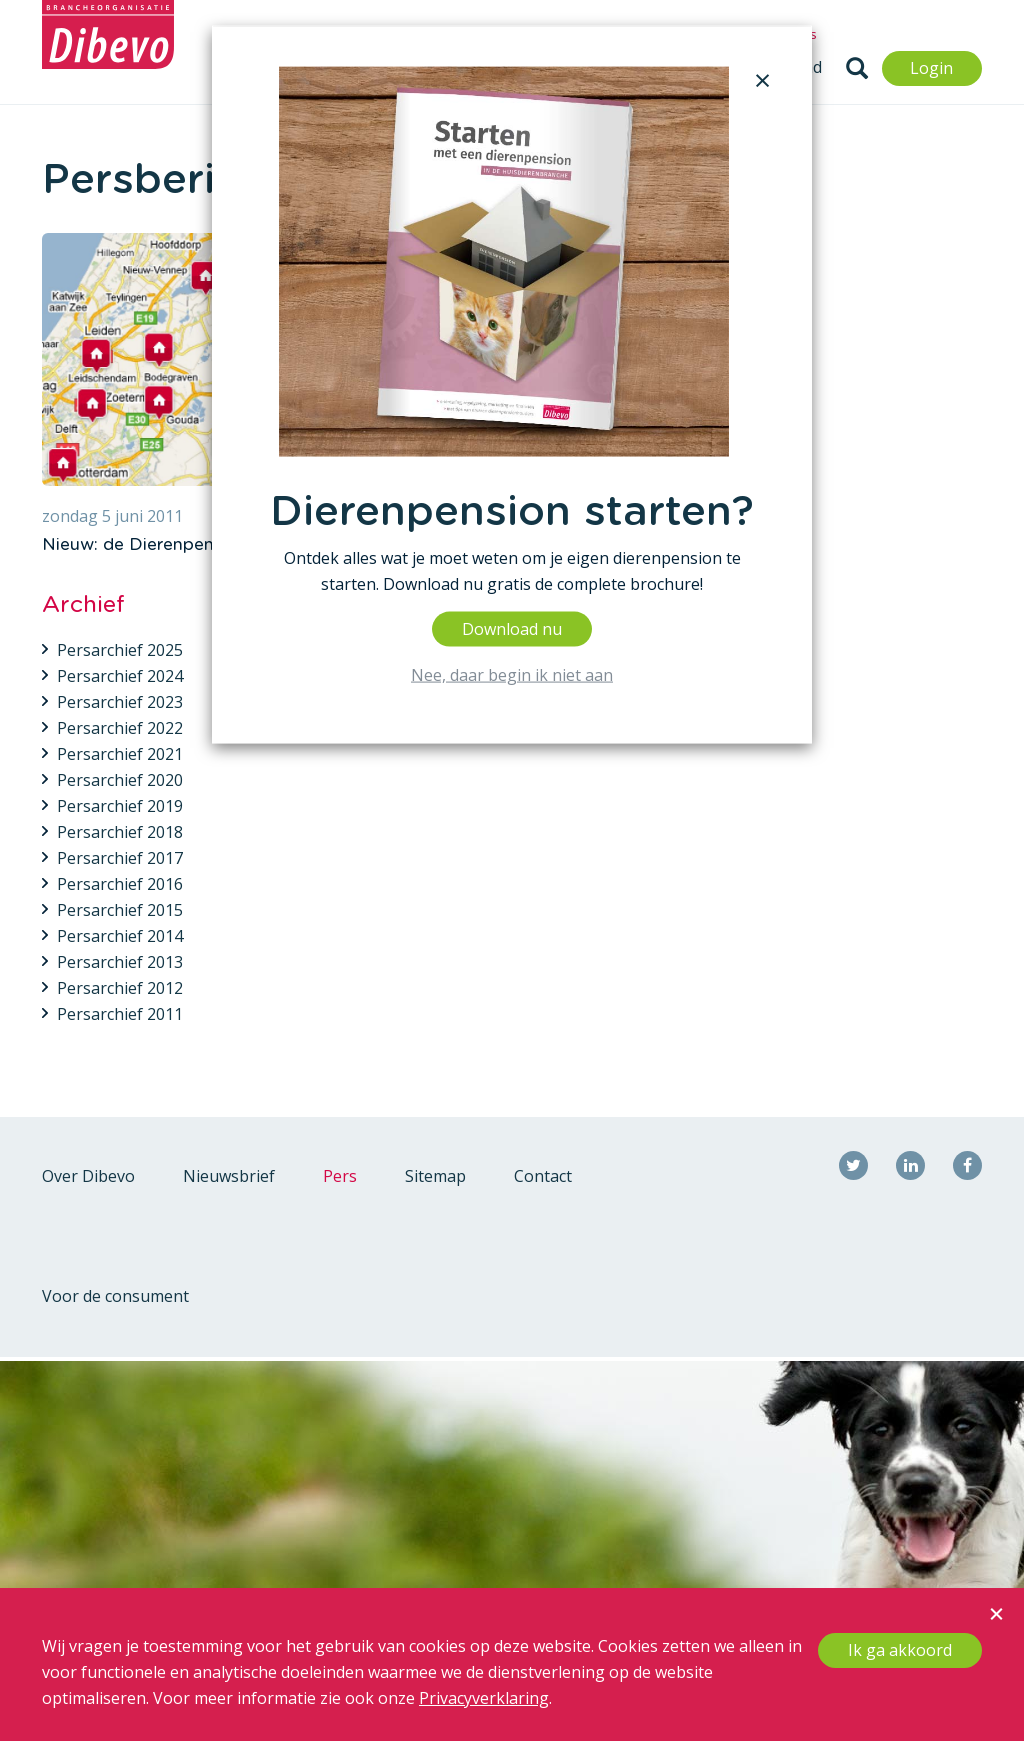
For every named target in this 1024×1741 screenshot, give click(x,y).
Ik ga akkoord (900, 1650)
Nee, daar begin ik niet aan (512, 674)
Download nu (512, 628)
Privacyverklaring (484, 1698)
